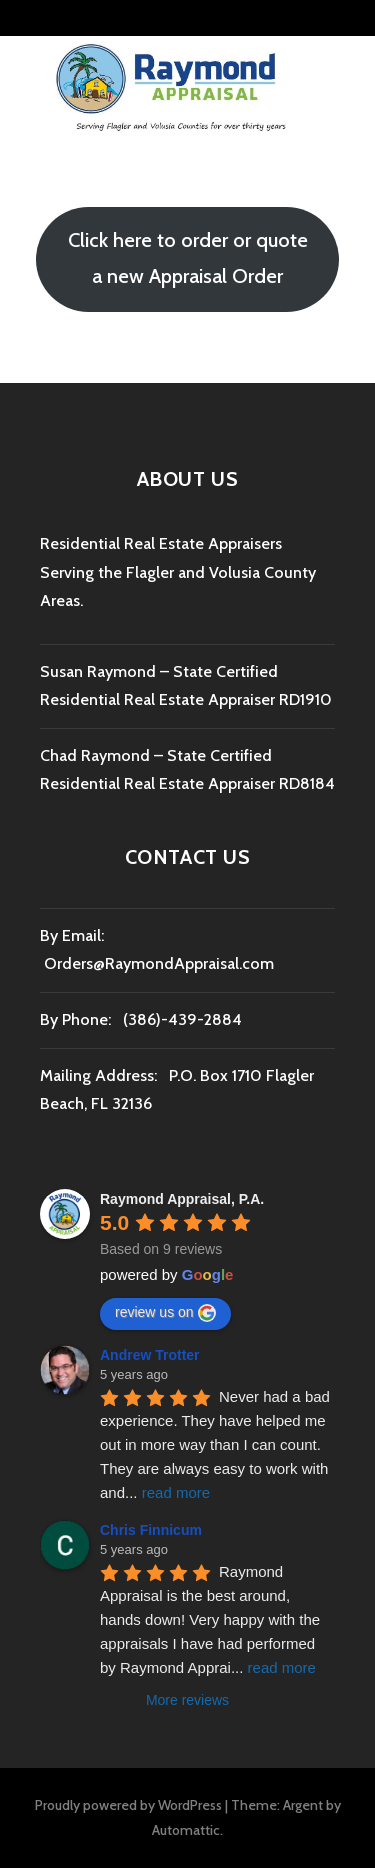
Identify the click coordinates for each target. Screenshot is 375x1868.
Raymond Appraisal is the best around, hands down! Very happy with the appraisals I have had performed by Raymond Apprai (212, 1619)
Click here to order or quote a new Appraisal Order (188, 257)
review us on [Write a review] (165, 1313)
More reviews (187, 1700)
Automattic (186, 1830)
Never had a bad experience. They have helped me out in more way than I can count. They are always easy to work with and (217, 1444)
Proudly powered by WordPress (128, 1805)
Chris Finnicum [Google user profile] (151, 1530)
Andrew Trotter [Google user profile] (150, 1355)
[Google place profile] (182, 1199)
